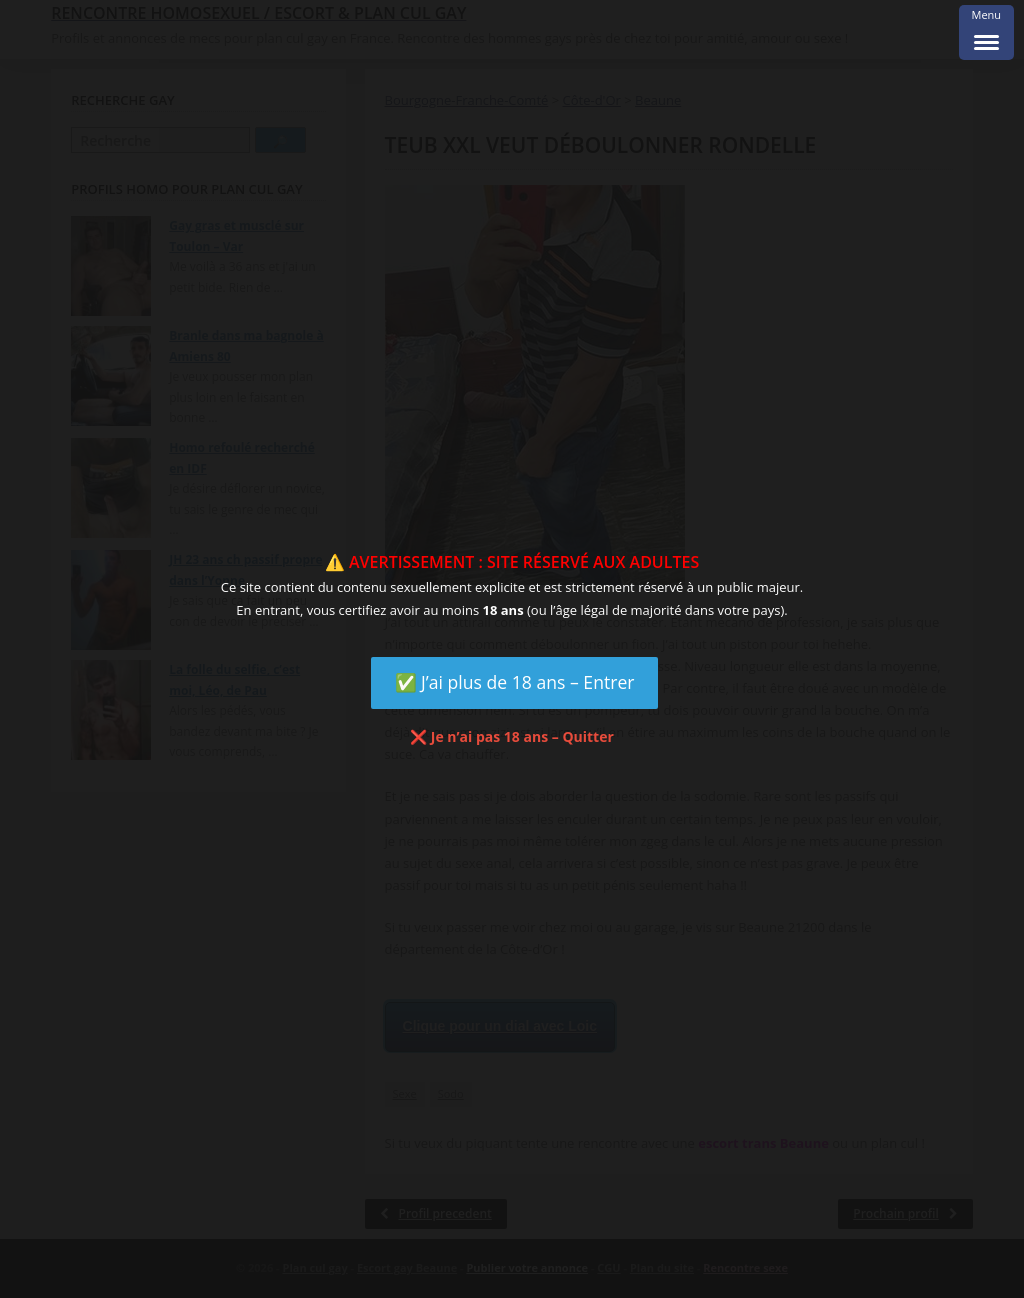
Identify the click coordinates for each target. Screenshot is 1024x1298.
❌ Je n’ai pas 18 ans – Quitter (512, 736)
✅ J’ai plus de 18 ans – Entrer (515, 682)
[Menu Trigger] (986, 32)
